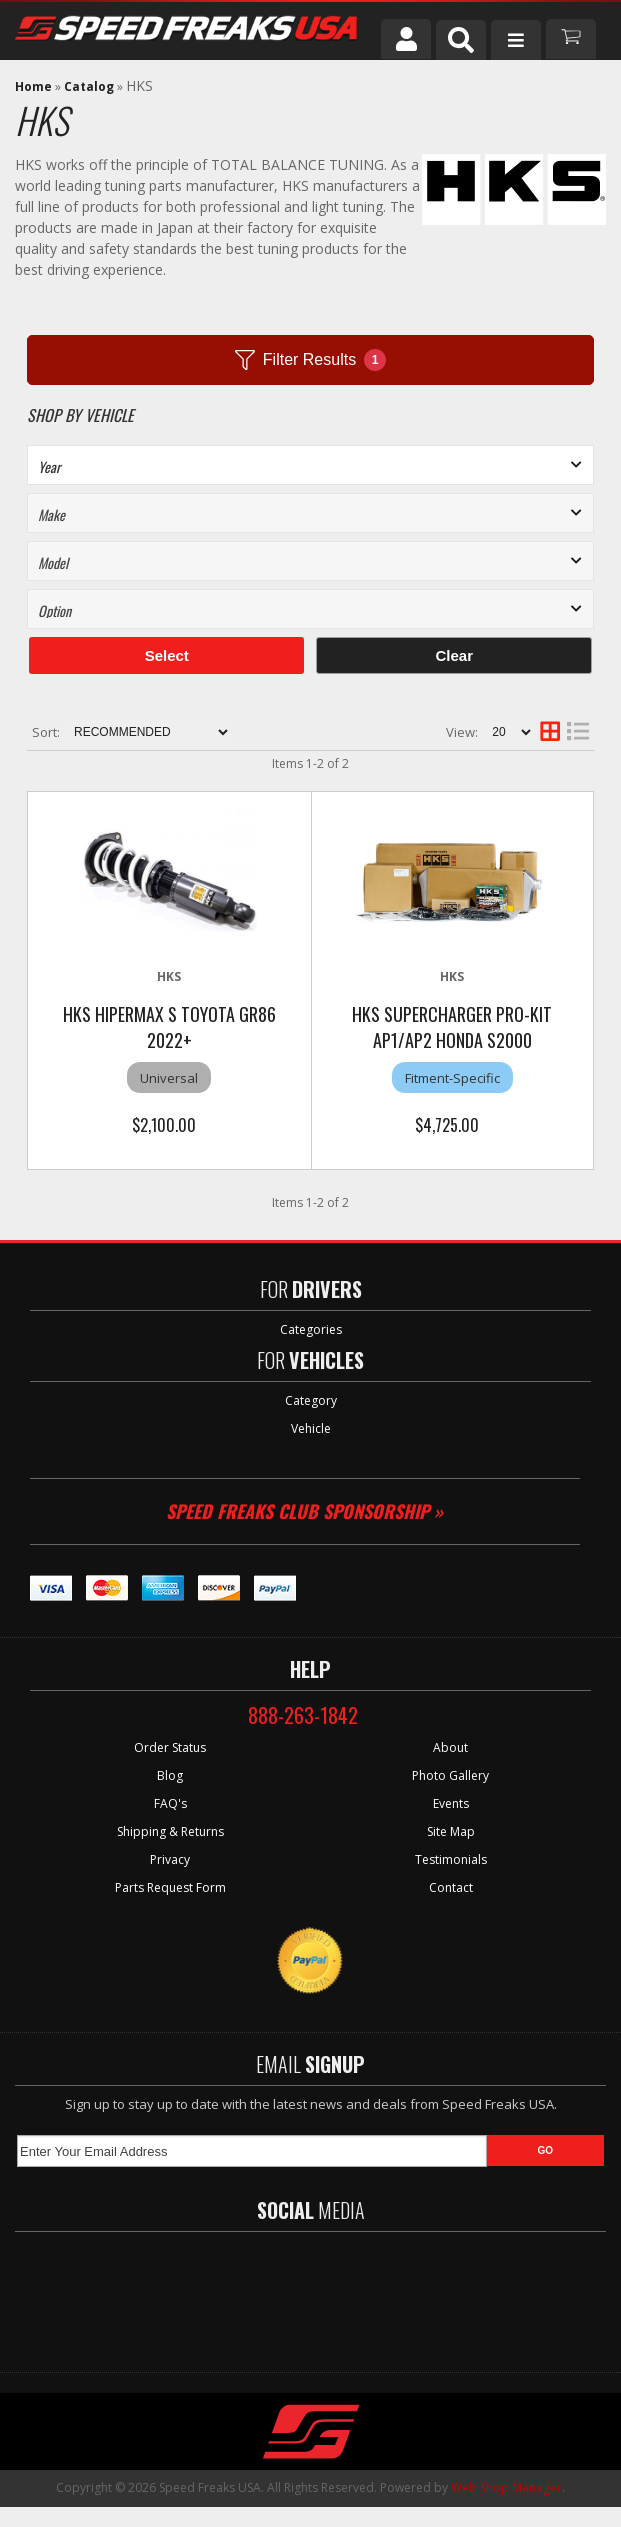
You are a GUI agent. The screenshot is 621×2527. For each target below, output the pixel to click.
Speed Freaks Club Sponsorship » (304, 1511)
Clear (454, 655)
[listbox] (310, 465)
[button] (461, 40)
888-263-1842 (303, 1715)
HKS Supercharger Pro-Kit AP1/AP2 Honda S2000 (452, 1027)
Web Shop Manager (506, 2487)
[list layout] (578, 732)
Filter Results (310, 360)
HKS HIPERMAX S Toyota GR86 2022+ (169, 1027)
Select (167, 655)
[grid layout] (550, 732)
